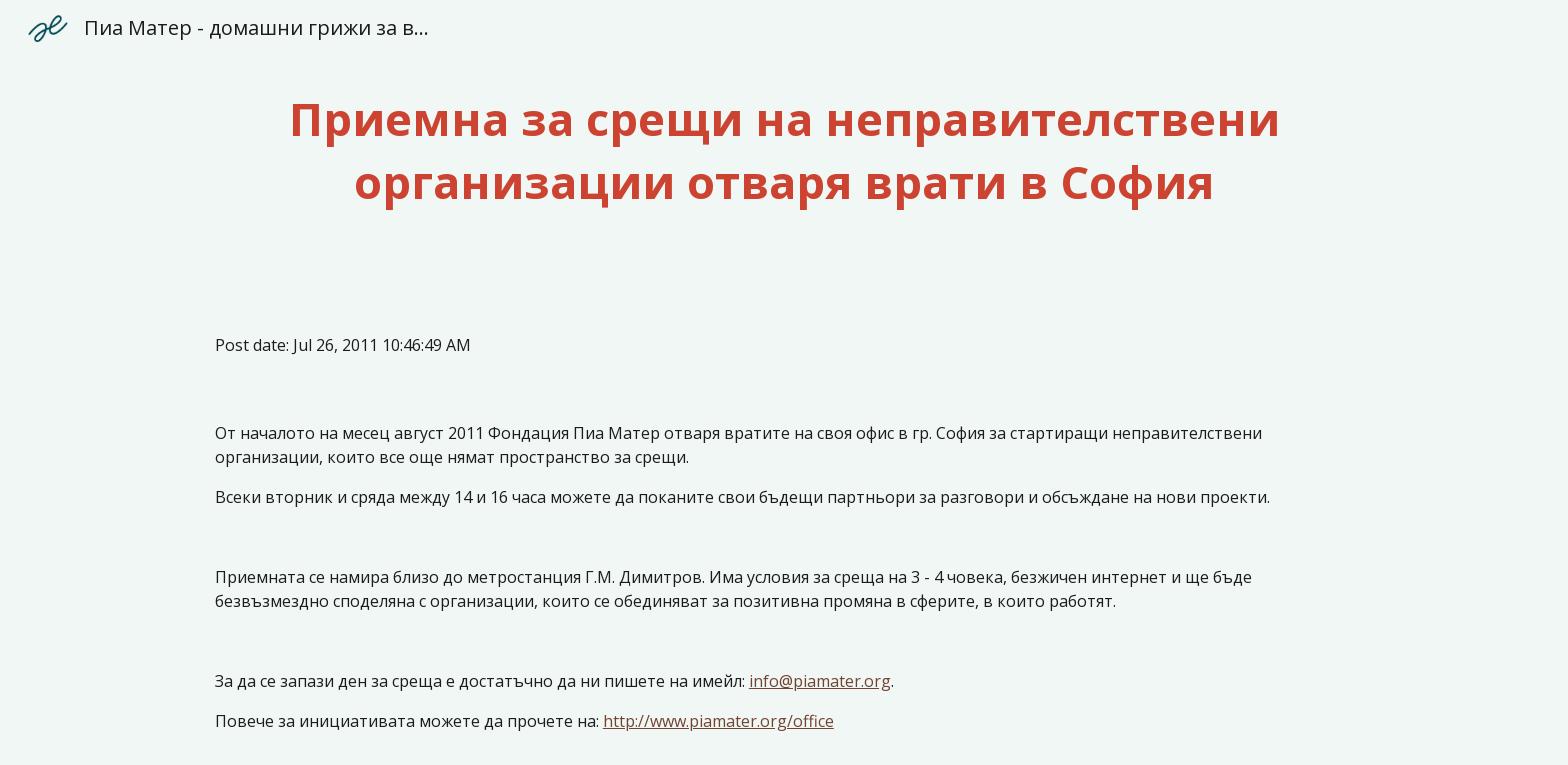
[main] (784, 150)
